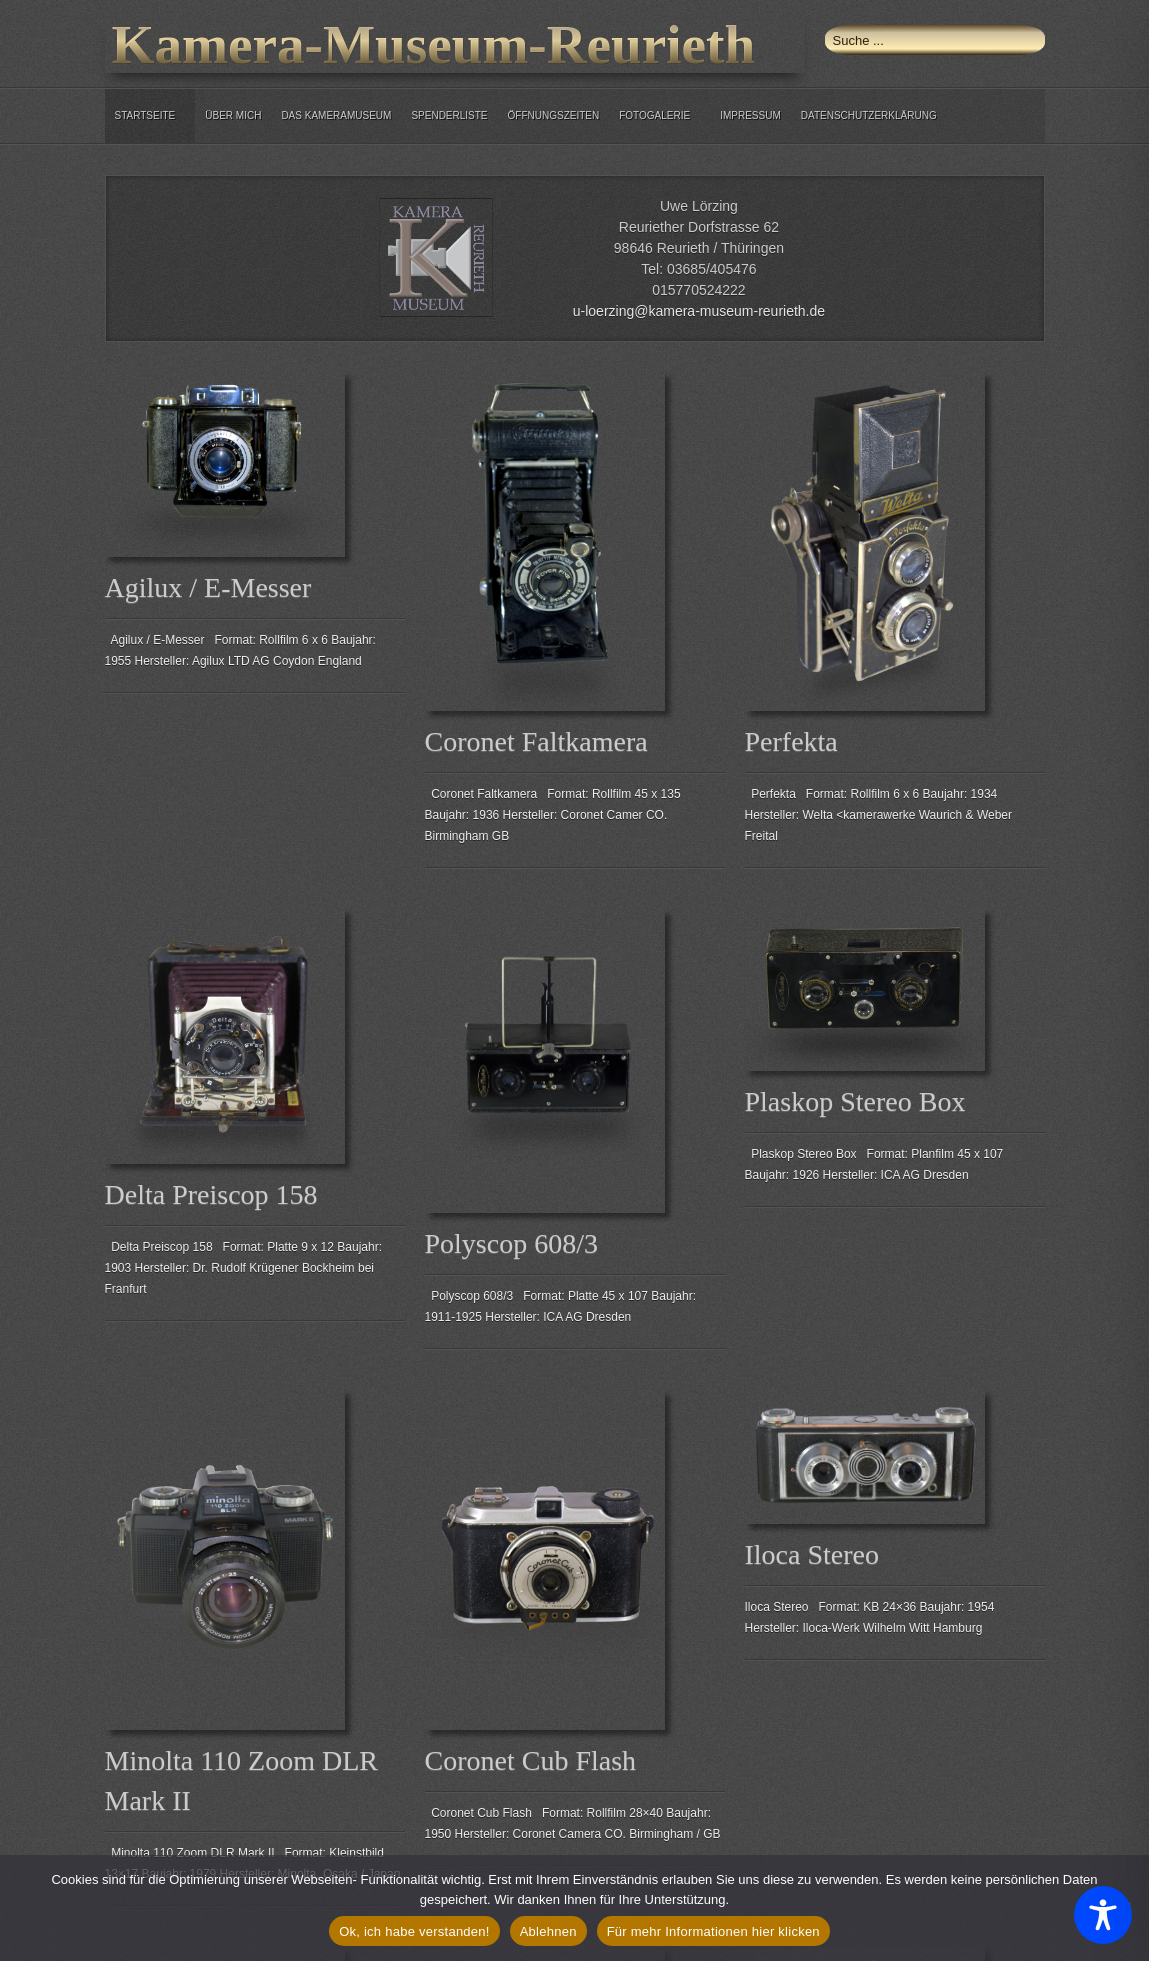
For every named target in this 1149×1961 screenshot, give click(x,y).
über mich (233, 115)
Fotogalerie (654, 115)
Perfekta (791, 741)
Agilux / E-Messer (208, 587)
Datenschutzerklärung (869, 115)
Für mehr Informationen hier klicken (713, 1931)
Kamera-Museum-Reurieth (434, 44)
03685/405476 (712, 269)
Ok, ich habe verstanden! (414, 1931)
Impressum (750, 115)
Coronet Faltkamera (536, 741)
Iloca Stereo (812, 1554)
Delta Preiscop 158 (211, 1194)
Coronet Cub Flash (531, 1760)
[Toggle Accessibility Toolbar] (1103, 1915)
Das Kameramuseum (336, 115)
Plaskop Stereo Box (855, 1101)
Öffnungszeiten (554, 115)
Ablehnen (548, 1931)
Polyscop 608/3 (511, 1243)
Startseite (145, 115)
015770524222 (698, 290)
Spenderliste (449, 115)
